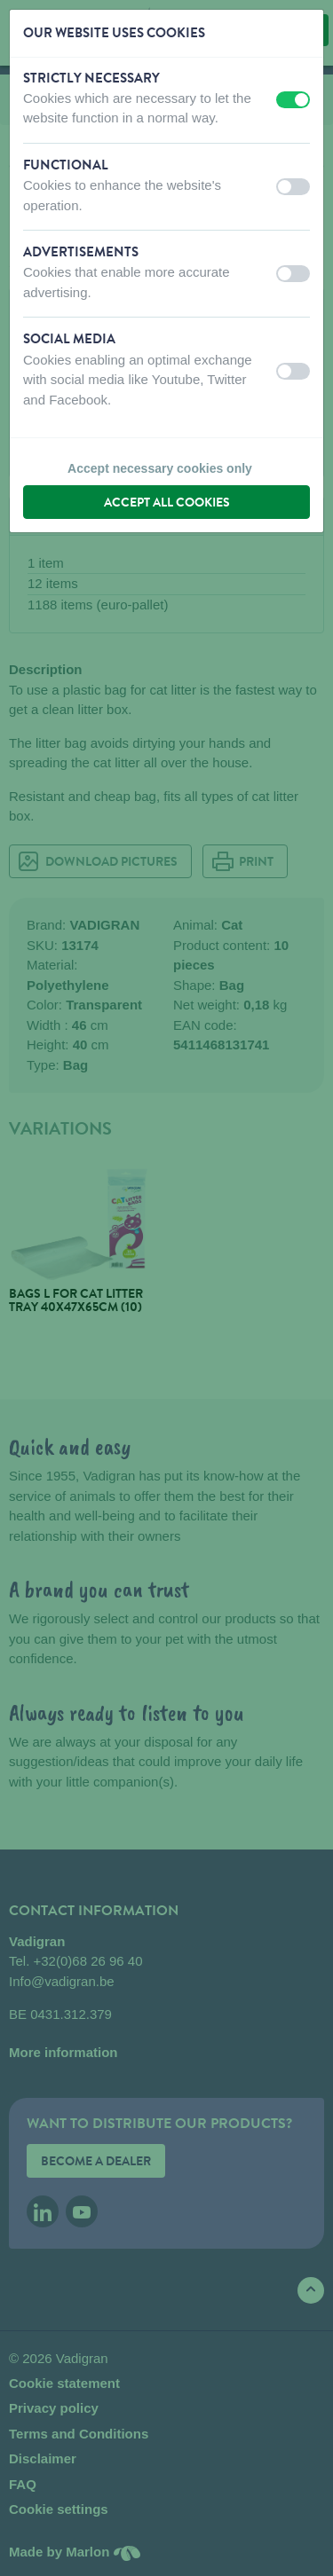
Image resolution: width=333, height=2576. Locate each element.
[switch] (293, 99)
